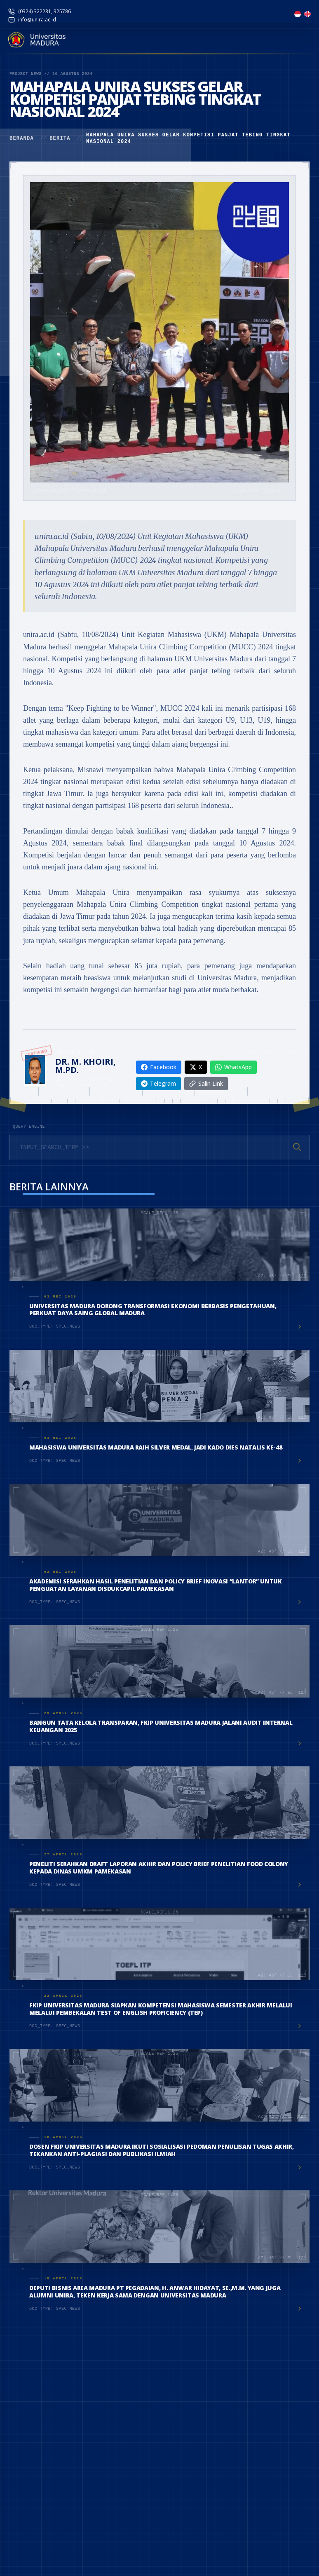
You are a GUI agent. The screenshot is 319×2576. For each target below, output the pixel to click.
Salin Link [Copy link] (206, 1083)
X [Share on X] (196, 1067)
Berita (59, 138)
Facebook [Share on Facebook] (158, 1067)
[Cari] (297, 1147)
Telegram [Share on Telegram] (158, 1083)
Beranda (21, 138)
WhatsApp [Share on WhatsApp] (233, 1067)
